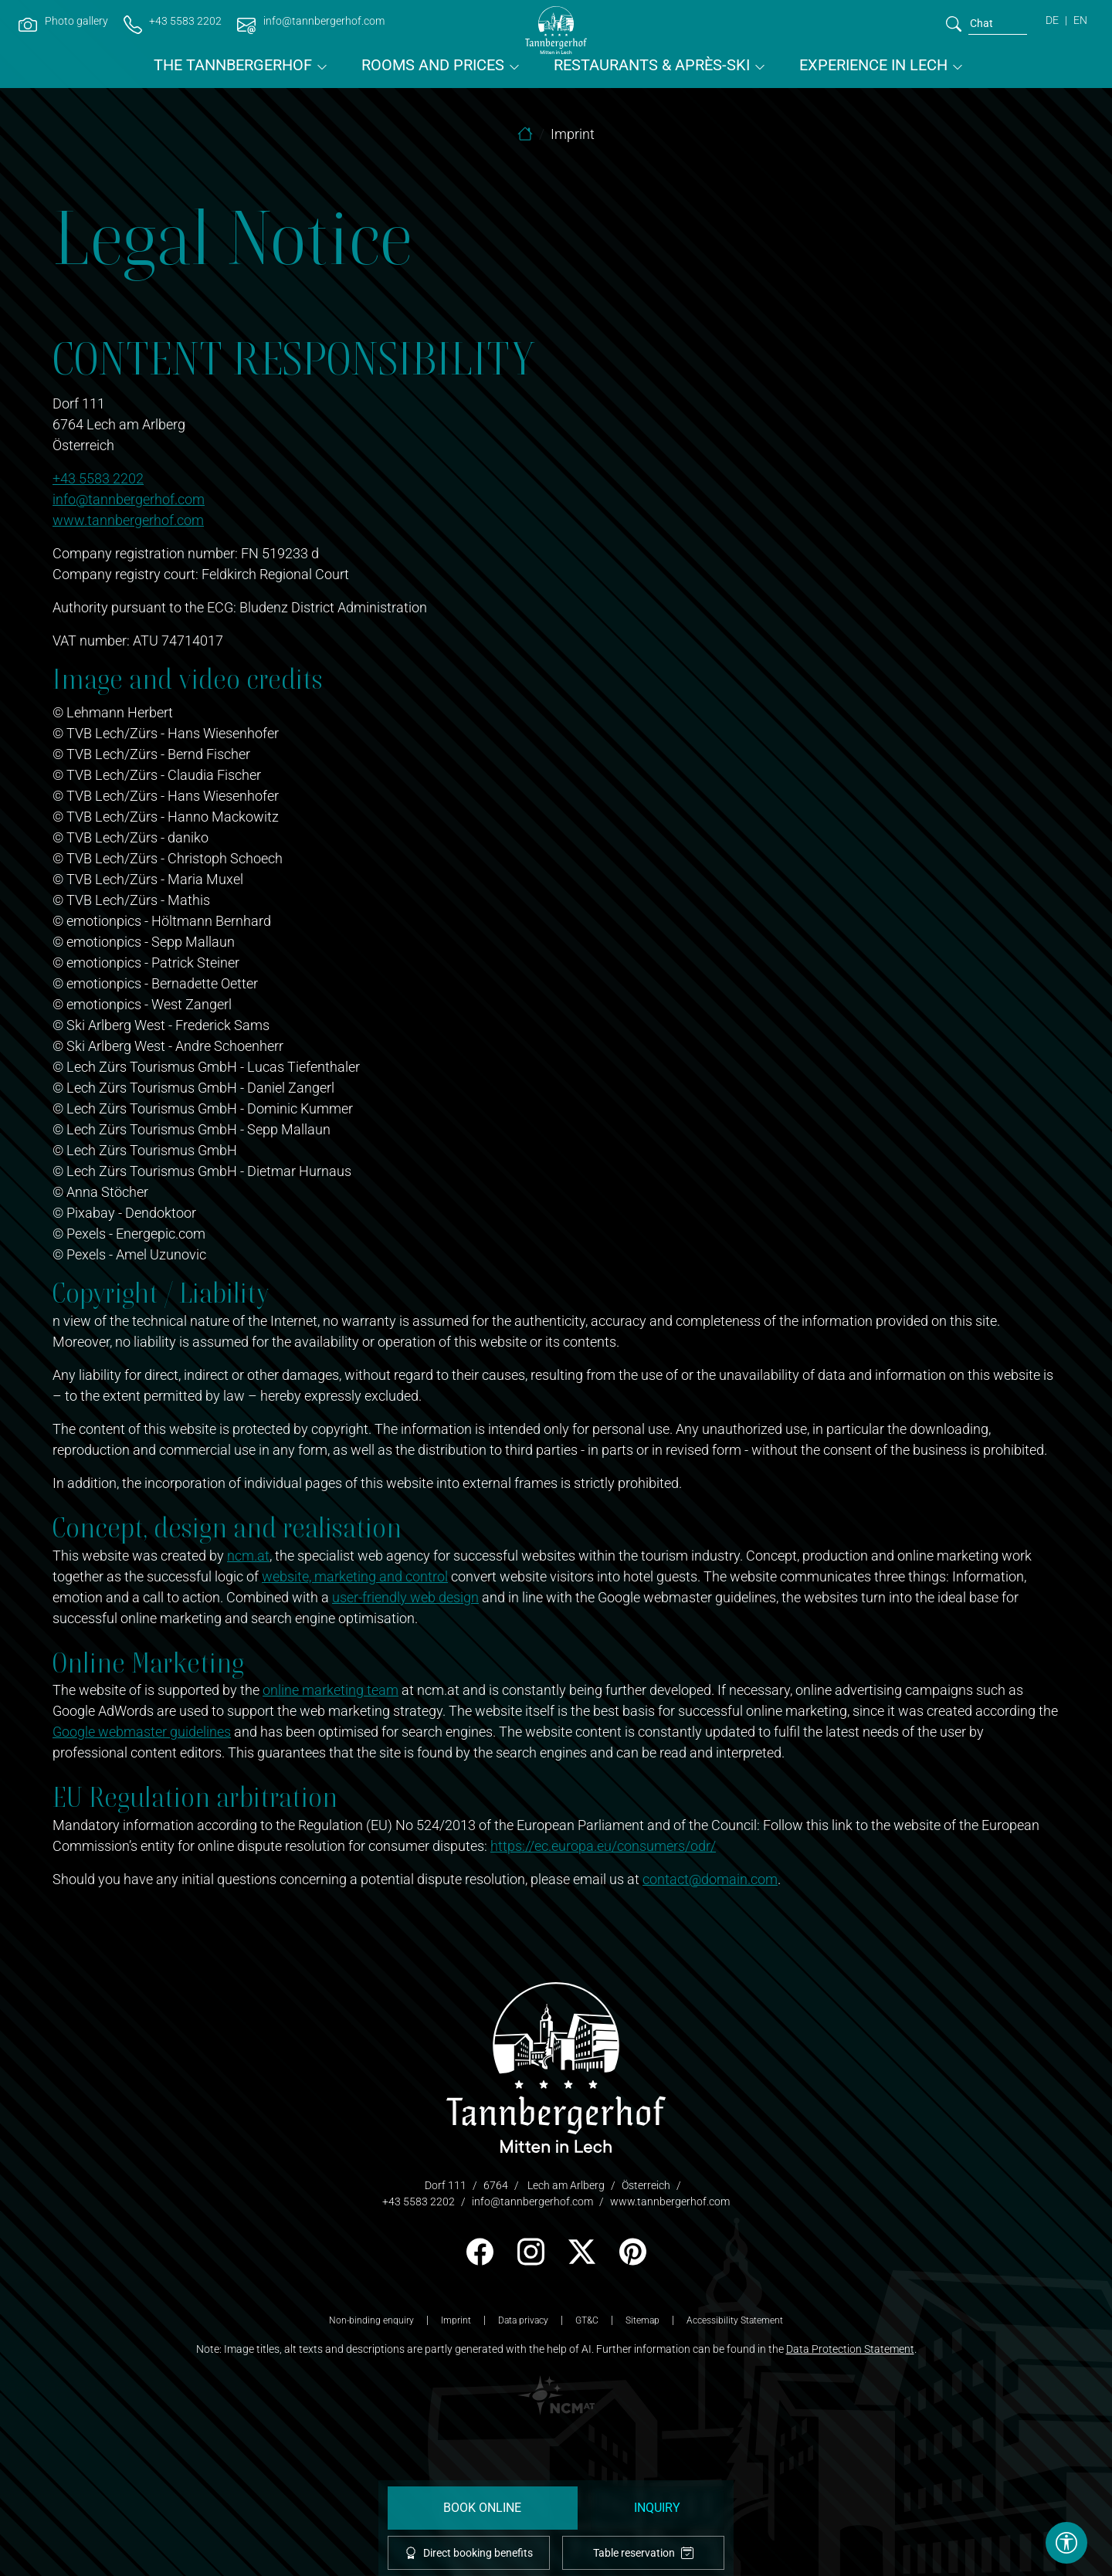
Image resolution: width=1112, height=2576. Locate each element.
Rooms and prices (432, 65)
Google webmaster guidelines (142, 1732)
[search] (954, 23)
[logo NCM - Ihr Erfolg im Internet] (556, 2394)
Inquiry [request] (657, 2507)
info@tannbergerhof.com (129, 499)
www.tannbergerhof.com (128, 520)
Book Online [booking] (482, 2507)
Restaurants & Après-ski (652, 65)
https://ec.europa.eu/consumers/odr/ (603, 1846)
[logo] (556, 2066)
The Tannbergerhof (233, 65)
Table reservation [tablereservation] (643, 2553)
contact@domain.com (710, 1879)
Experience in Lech (873, 65)
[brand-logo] (556, 30)
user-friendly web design (405, 1597)
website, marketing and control (355, 1576)
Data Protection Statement (850, 2349)
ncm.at (248, 1555)
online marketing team (330, 1690)
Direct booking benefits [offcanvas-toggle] (469, 2553)
